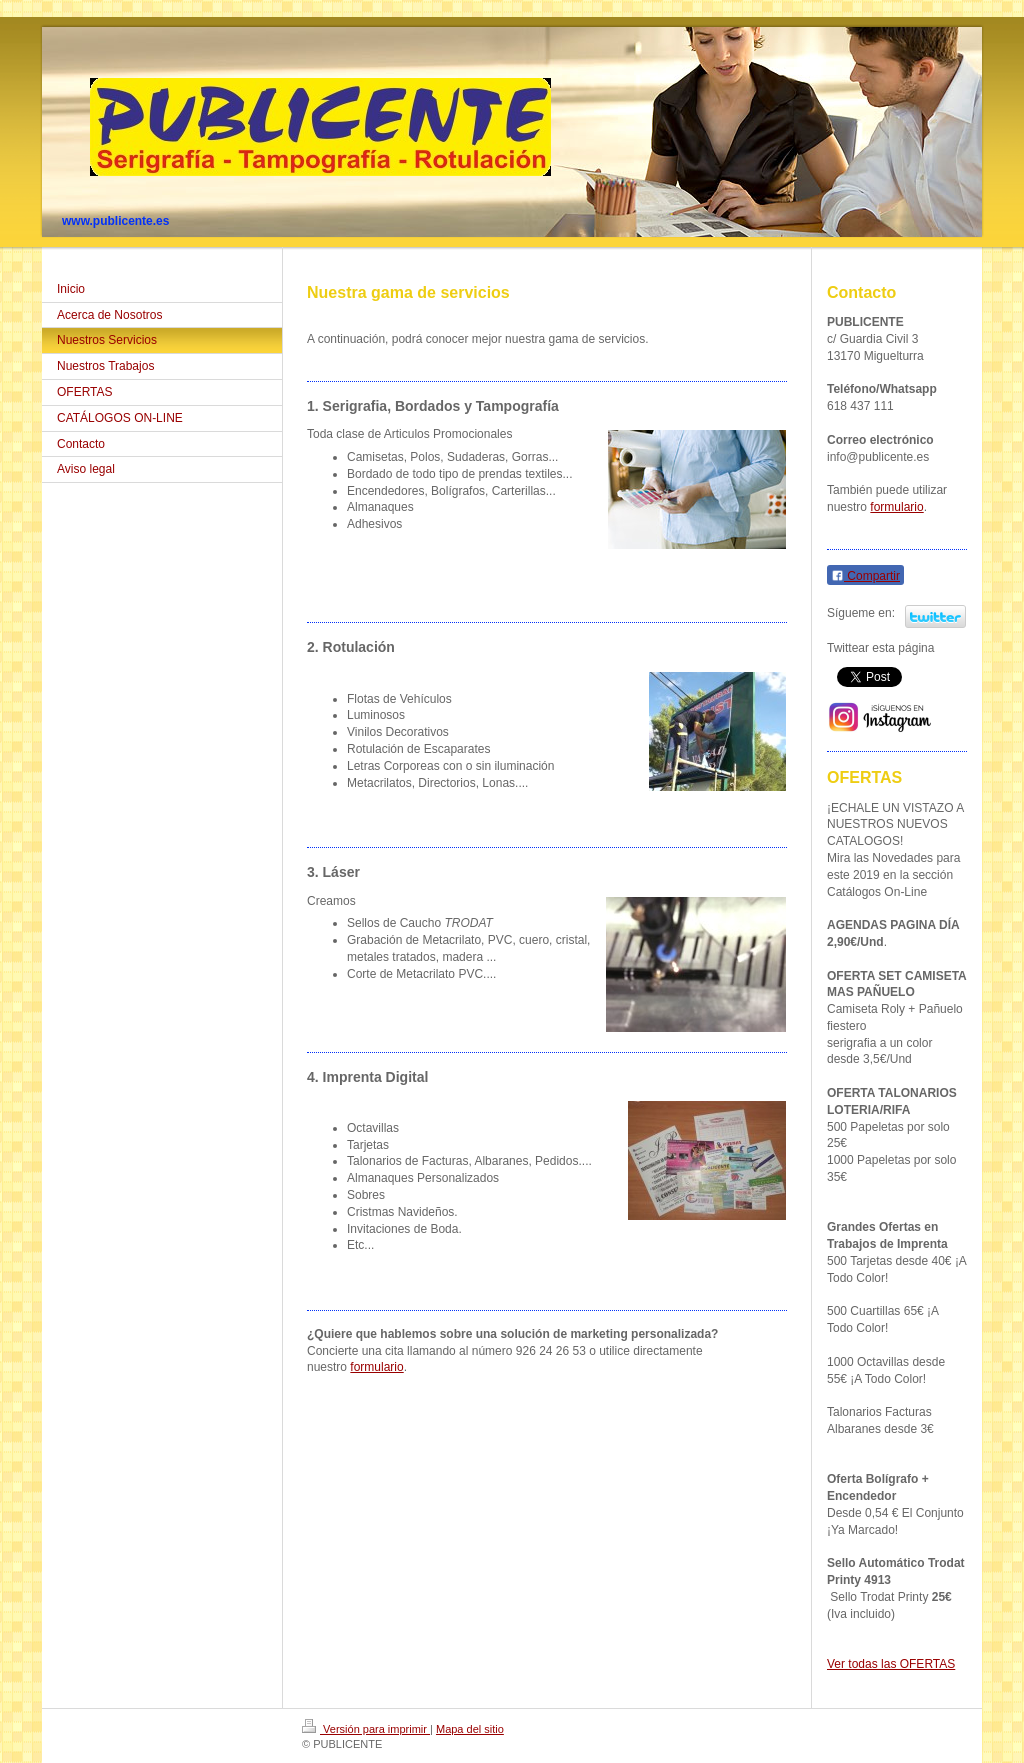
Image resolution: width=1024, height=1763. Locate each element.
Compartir (865, 576)
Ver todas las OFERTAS (891, 1664)
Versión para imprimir (366, 1729)
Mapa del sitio (470, 1729)
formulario (376, 1367)
